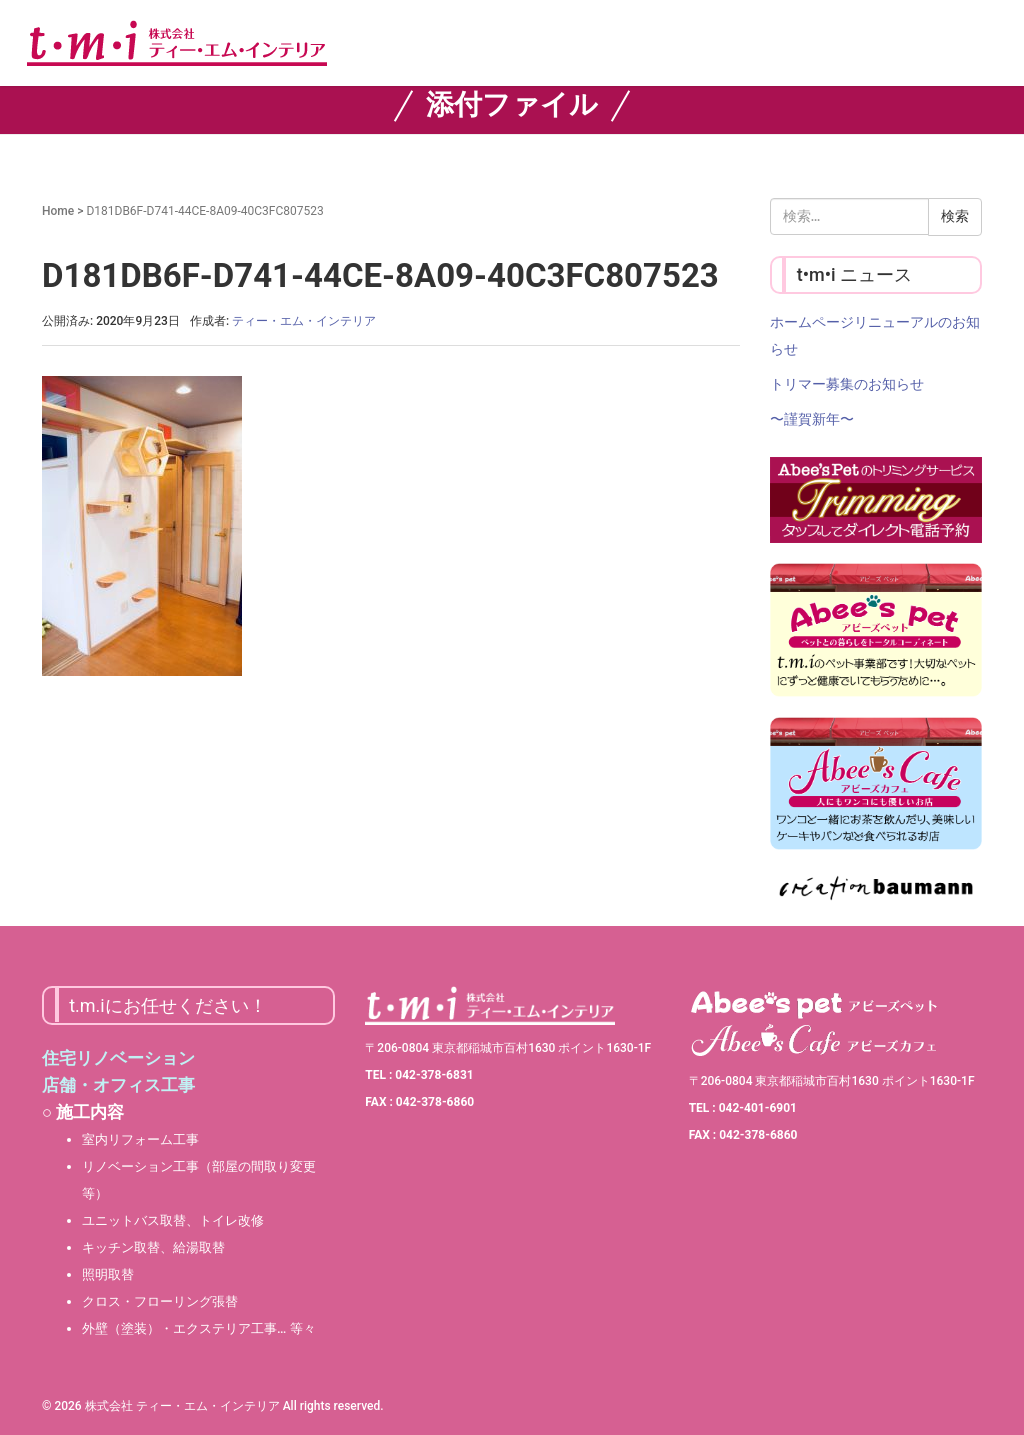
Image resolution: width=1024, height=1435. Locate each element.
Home (58, 211)
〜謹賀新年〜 (812, 419)
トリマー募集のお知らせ (847, 384)
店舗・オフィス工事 (118, 1085)
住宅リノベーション (118, 1058)
